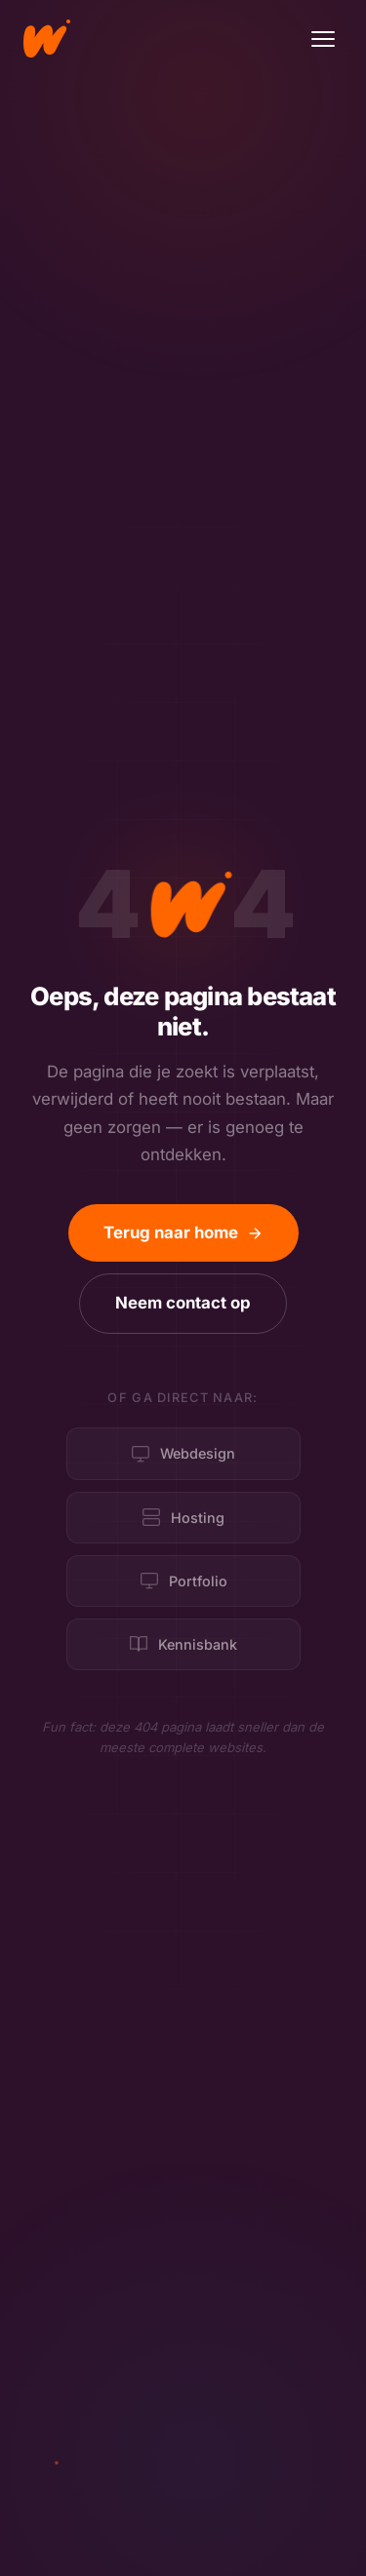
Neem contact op (183, 1302)
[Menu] (323, 39)
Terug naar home (183, 1232)
